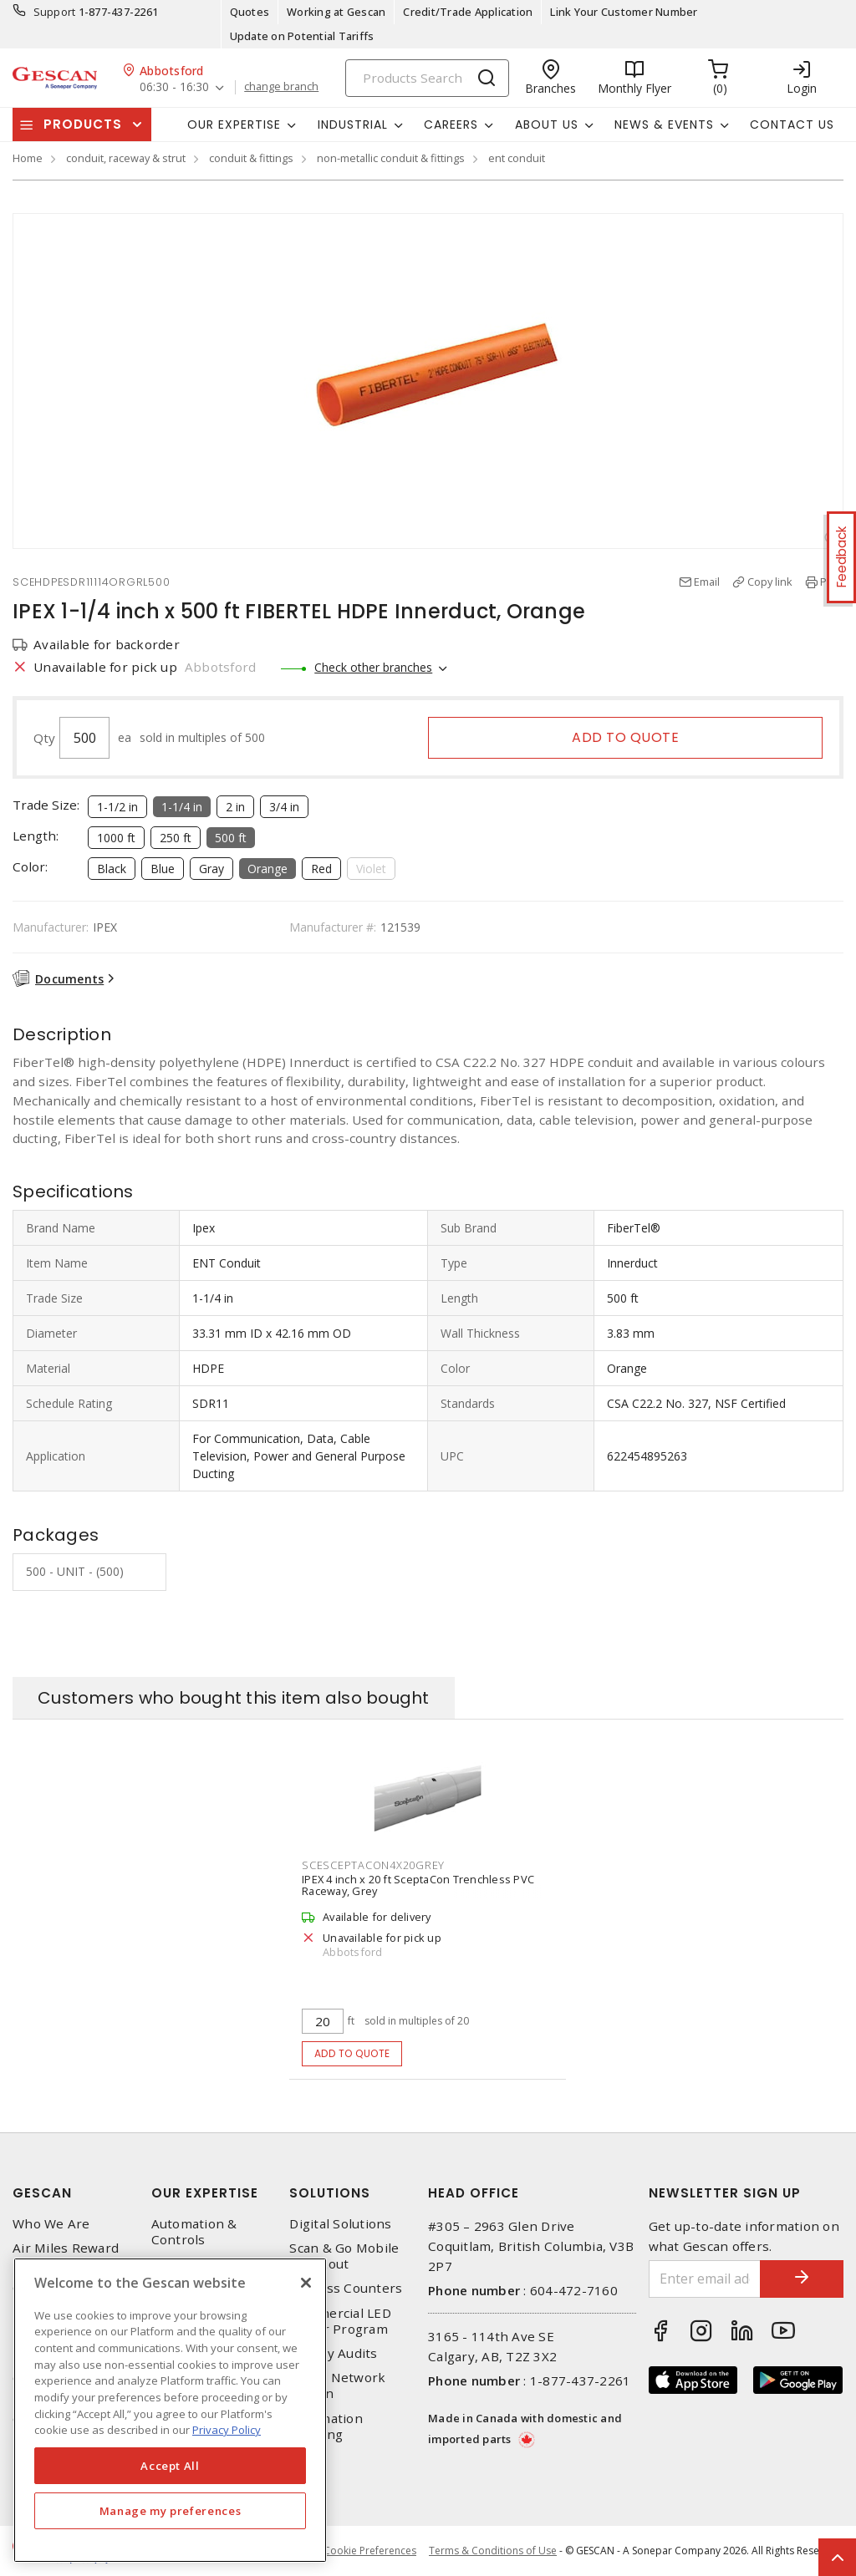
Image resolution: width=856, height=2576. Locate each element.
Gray (211, 868)
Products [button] (82, 124)
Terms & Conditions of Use (493, 2550)
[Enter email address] (705, 2279)
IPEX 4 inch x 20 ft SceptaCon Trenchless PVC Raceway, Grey (418, 1885)
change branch (281, 87)
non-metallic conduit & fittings (391, 157)
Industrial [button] (353, 124)
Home (28, 157)
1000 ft (116, 838)
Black (111, 868)
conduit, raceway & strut (126, 157)
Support (54, 11)
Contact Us (792, 124)
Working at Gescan (336, 11)
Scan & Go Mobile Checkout (344, 2256)
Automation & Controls (194, 2232)
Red (321, 868)
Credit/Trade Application (467, 11)
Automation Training (326, 2426)
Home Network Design (337, 2385)
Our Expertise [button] (234, 124)
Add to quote (625, 737)
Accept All (170, 2465)
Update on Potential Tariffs (302, 35)
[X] (306, 2282)
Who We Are (51, 2224)
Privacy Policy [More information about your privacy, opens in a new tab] (226, 2429)
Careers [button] (451, 124)
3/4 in (284, 807)
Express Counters (345, 2288)
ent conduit (516, 157)
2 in (235, 807)
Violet (371, 868)
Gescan (42, 2193)
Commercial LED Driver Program (340, 2321)
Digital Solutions (340, 2224)
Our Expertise (204, 2193)
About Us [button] (546, 124)
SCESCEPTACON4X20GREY (373, 1864)
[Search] (427, 78)
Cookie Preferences (370, 2551)
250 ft (175, 838)
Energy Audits (333, 2353)
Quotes (250, 11)
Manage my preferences (170, 2510)
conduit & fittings (251, 157)
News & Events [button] (664, 124)
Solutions (329, 2193)
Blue (162, 868)
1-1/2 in (117, 807)
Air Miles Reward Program (66, 2256)
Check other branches (373, 667)
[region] (170, 2410)
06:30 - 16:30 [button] (174, 87)
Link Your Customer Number (623, 11)
